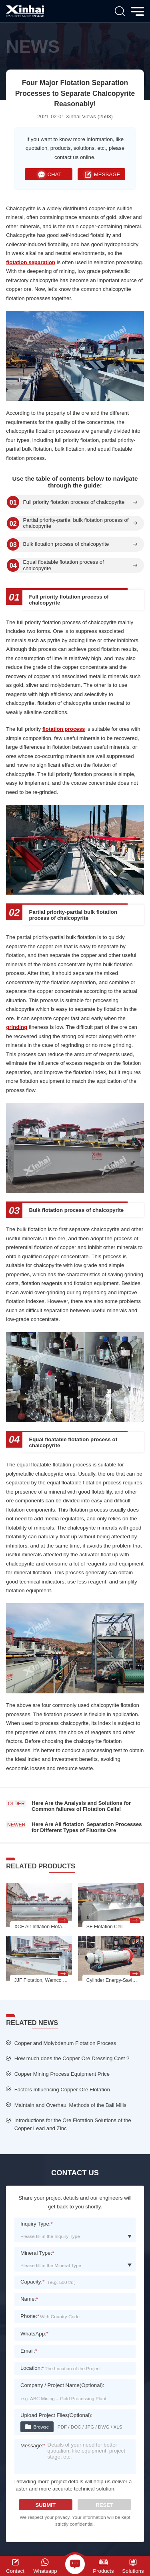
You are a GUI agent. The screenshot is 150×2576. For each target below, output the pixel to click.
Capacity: (32, 2282)
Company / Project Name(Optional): (62, 2385)
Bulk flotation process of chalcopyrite (66, 544)
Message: (33, 2446)
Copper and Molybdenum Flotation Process (65, 2043)
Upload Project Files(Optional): (56, 2415)
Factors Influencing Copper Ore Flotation (62, 2090)
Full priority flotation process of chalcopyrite (73, 502)
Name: (29, 2299)
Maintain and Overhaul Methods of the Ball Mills (70, 2105)
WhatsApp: (34, 2334)
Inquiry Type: (36, 2224)
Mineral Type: (37, 2253)
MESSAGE (101, 174)
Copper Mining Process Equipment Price (62, 2074)
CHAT (49, 174)
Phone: (29, 2316)
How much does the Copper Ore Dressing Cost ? (72, 2058)
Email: (28, 2351)
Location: (32, 2368)
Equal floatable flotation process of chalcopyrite (63, 565)
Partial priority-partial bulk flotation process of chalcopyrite (75, 523)
